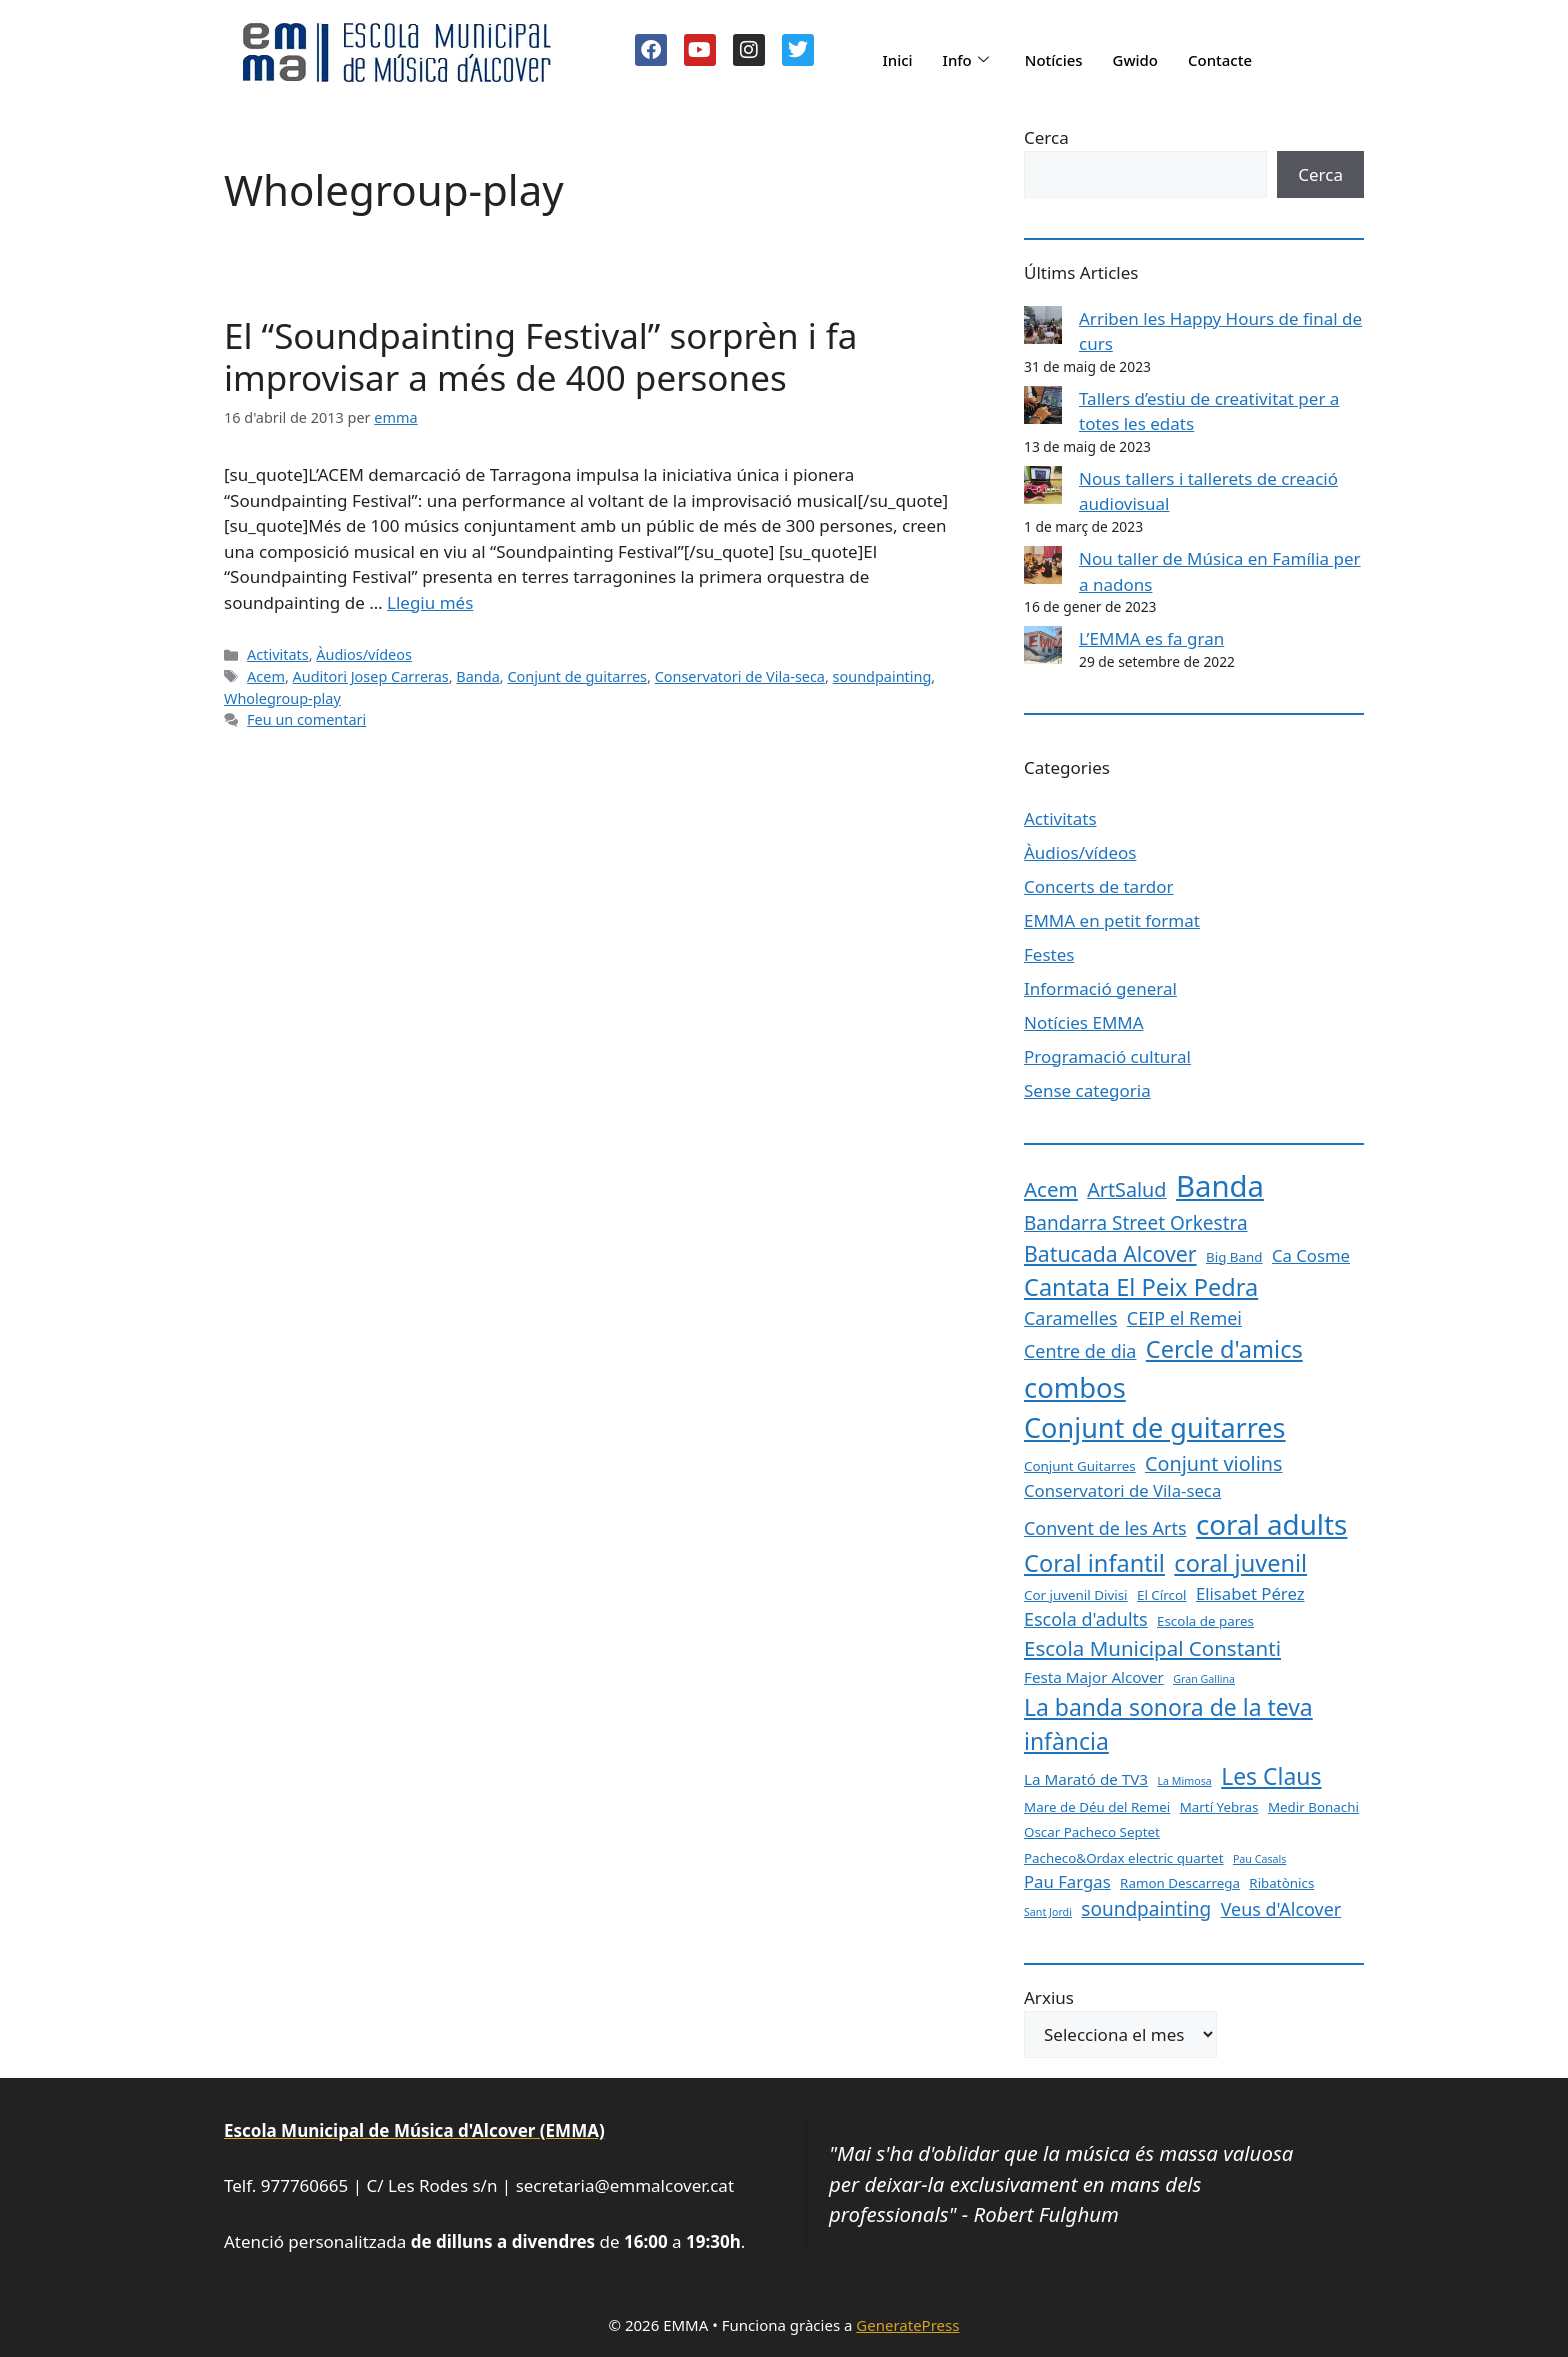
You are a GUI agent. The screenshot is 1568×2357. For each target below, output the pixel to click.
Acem (266, 676)
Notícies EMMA (1084, 1022)
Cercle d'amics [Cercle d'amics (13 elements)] (1224, 1349)
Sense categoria (1087, 1090)
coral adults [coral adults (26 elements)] (1271, 1524)
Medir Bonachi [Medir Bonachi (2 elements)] (1313, 1807)
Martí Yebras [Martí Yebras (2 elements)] (1219, 1807)
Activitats (278, 654)
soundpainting (882, 676)
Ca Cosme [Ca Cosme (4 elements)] (1311, 1255)
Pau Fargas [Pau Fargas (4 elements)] (1067, 1881)
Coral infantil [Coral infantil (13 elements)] (1094, 1563)
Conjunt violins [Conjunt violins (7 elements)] (1213, 1463)
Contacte (1220, 60)
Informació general (1100, 988)
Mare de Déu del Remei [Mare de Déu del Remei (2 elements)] (1097, 1807)
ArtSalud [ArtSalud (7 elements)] (1126, 1189)
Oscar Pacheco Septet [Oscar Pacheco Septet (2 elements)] (1092, 1832)
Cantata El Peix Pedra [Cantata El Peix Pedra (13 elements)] (1141, 1287)
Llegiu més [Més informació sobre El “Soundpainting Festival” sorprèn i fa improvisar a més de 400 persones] (430, 602)
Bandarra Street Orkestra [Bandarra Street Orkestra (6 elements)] (1136, 1223)
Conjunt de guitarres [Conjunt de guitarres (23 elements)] (1155, 1427)
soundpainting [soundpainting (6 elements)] (1146, 1909)
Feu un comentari (306, 719)
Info (966, 60)
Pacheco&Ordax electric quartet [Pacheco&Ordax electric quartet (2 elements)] (1124, 1858)
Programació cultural (1107, 1056)
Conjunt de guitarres (577, 676)
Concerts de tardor (1099, 886)
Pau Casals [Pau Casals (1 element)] (1259, 1859)
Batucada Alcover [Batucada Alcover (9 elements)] (1110, 1253)
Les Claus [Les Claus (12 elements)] (1271, 1776)
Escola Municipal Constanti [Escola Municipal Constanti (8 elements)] (1152, 1648)
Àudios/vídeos (364, 654)
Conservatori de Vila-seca (740, 676)
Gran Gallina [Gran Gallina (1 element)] (1204, 1679)
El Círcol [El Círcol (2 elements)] (1162, 1595)
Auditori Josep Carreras (371, 676)
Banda (477, 676)
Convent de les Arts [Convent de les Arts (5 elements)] (1105, 1528)
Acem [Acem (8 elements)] (1051, 1189)
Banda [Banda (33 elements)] (1220, 1186)
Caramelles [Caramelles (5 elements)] (1070, 1318)
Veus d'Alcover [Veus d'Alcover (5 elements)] (1281, 1909)
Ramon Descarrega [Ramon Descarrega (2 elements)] (1180, 1883)
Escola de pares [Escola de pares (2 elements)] (1205, 1621)
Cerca (1046, 137)
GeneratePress (907, 2325)
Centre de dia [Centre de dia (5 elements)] (1080, 1351)
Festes (1049, 954)
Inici (897, 60)
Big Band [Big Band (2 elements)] (1234, 1257)
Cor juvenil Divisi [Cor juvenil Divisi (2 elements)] (1076, 1595)
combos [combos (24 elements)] (1075, 1387)
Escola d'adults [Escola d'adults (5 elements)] (1086, 1619)
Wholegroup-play (282, 698)
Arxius (1049, 1997)
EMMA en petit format (1112, 920)
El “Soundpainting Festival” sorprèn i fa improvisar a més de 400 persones (540, 356)
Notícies (1054, 60)
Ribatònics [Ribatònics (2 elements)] (1281, 1883)
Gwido (1136, 60)
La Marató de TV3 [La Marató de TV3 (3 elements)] (1086, 1779)
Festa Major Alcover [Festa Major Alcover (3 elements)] (1094, 1677)
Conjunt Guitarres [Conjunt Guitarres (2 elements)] (1080, 1466)
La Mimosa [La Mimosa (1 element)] (1184, 1781)
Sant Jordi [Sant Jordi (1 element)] (1048, 1912)
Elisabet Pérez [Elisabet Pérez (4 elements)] (1250, 1593)
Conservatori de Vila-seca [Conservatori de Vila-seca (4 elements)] (1122, 1490)
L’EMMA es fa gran (1151, 638)
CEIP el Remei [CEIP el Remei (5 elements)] (1184, 1318)
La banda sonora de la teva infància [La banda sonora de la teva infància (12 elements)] (1168, 1724)
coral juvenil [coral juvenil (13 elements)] (1240, 1563)
